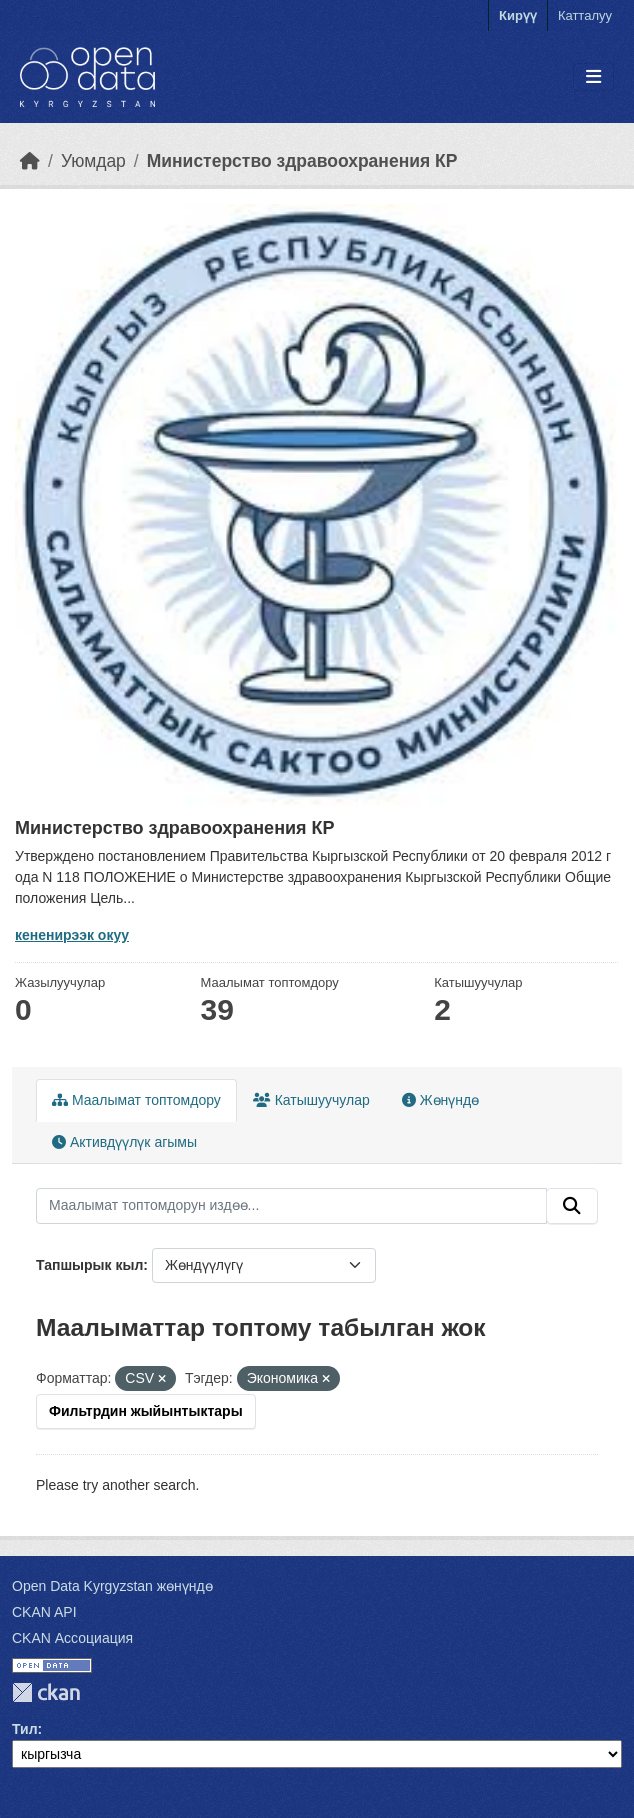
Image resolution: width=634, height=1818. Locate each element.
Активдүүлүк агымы (124, 1142)
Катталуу (585, 15)
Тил (25, 1729)
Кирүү (518, 15)
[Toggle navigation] (593, 77)
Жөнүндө (440, 1100)
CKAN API (44, 1612)
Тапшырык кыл (89, 1265)
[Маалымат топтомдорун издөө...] (291, 1206)
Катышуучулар (311, 1100)
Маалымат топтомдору (136, 1100)
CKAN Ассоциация (72, 1638)
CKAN (46, 1692)
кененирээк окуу (72, 935)
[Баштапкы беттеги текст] (30, 161)
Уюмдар (93, 161)
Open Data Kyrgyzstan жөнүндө (112, 1586)
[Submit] (572, 1206)
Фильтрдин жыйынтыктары (146, 1411)
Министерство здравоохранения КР (302, 161)
